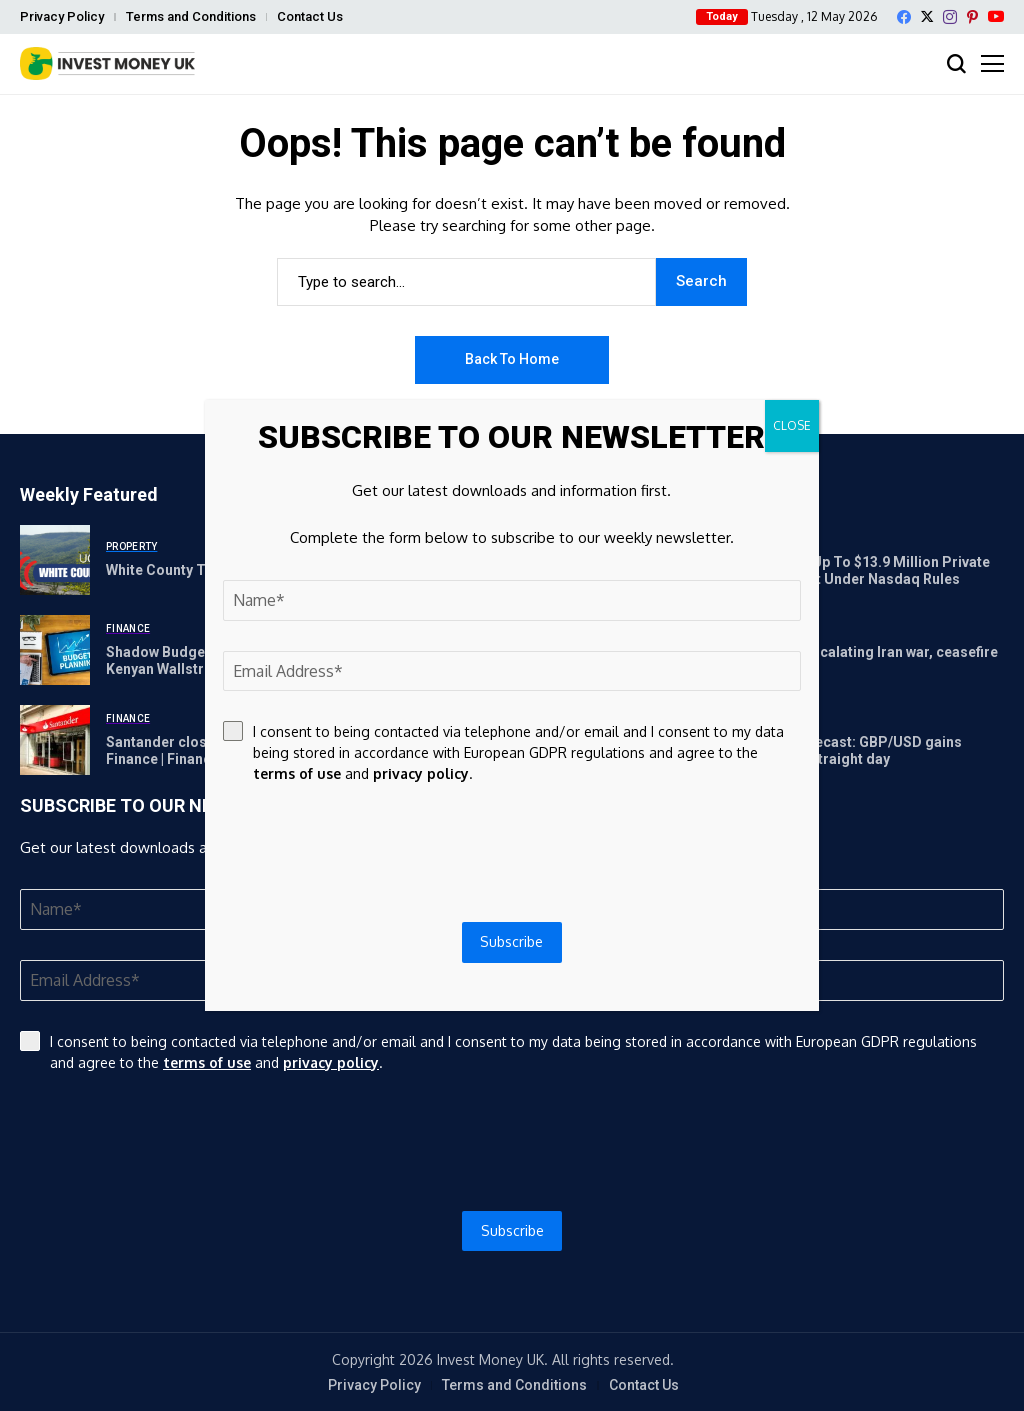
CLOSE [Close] (792, 425)
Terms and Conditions (191, 16)
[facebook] (904, 17)
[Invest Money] (107, 63)
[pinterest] (972, 17)
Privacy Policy (62, 16)
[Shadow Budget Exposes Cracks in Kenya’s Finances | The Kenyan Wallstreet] (55, 650)
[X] (927, 16)
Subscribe (512, 1230)
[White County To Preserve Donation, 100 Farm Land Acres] (55, 560)
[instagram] (950, 17)
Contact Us (310, 16)
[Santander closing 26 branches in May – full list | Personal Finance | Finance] (55, 740)
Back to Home (512, 359)
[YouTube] (996, 16)
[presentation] (512, 1142)
